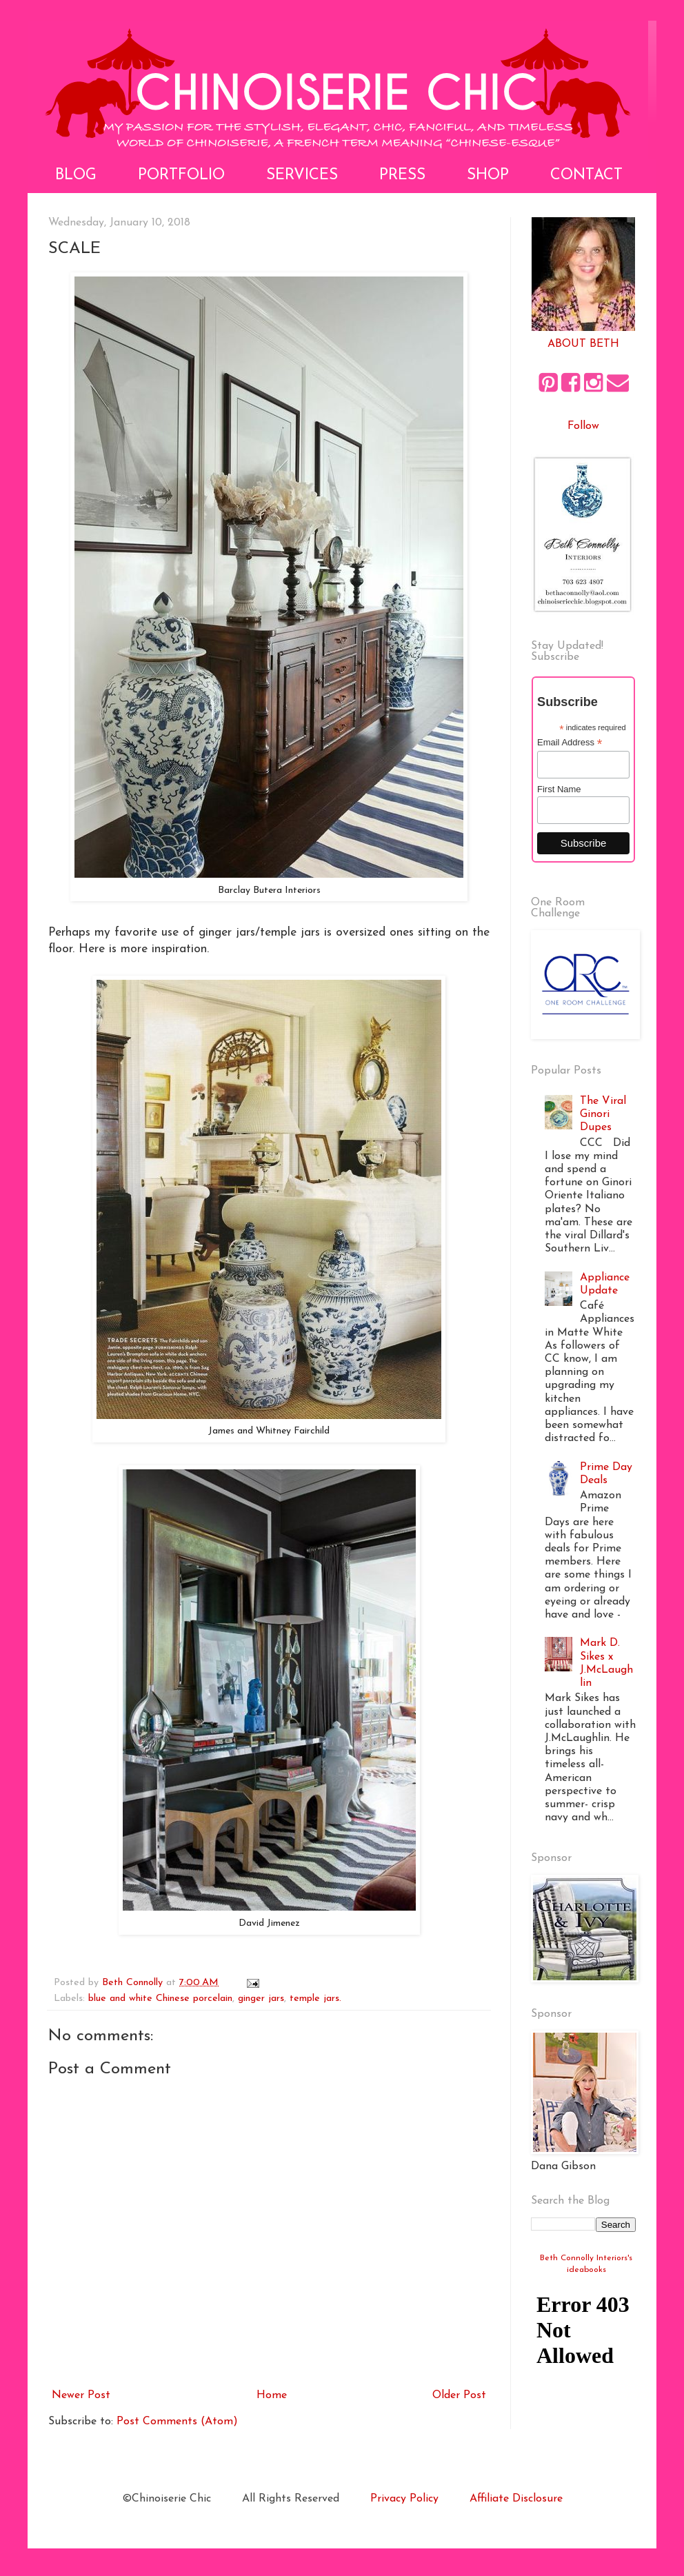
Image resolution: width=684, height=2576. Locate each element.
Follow (583, 426)
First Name (559, 789)
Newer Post (81, 2395)
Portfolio (181, 175)
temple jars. (315, 1998)
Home (271, 2395)
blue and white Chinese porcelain (160, 1998)
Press (402, 175)
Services (302, 175)
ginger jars (261, 1998)
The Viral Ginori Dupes (603, 1114)
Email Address (569, 742)
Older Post (459, 2395)
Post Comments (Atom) (177, 2421)
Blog (76, 175)
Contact (586, 175)
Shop (488, 175)
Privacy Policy (404, 2498)
